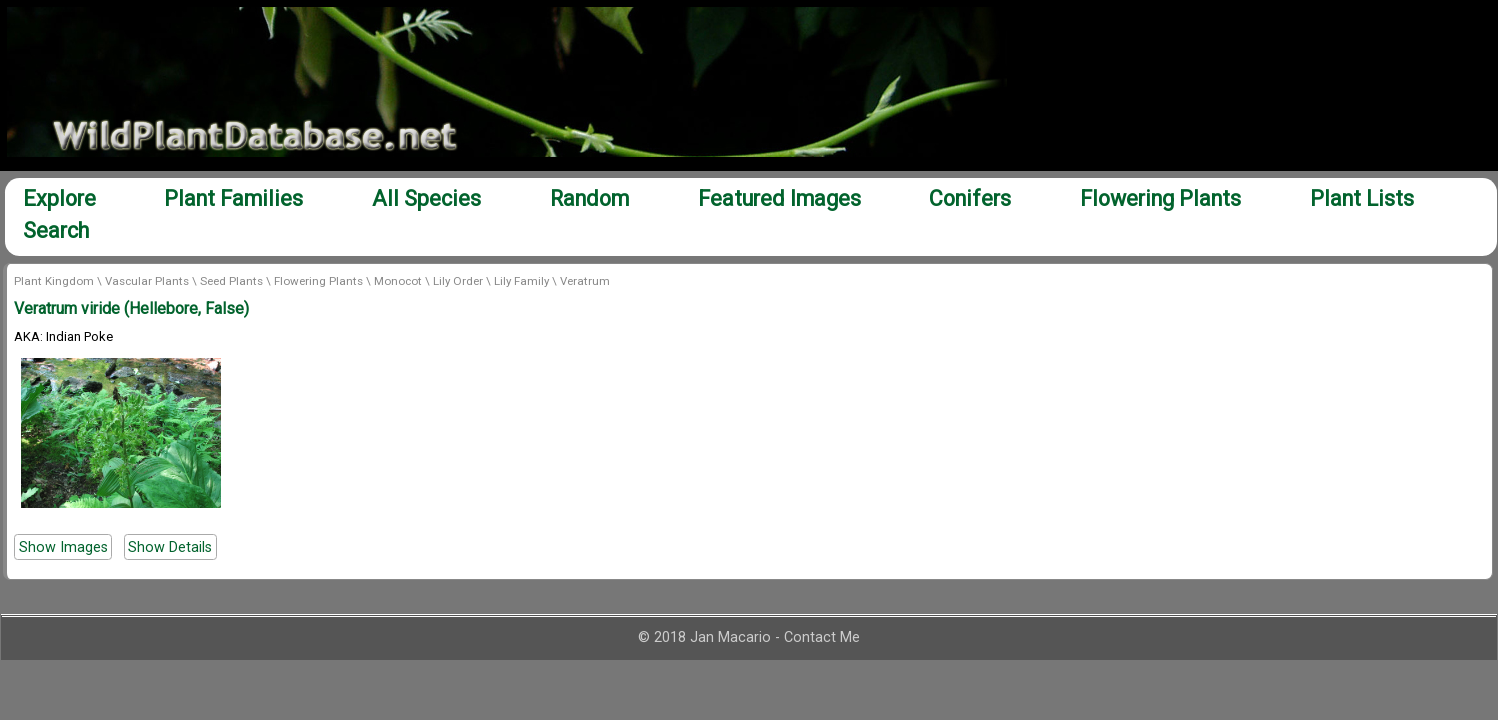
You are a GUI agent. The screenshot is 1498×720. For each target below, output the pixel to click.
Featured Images (779, 198)
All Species (426, 198)
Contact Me (822, 637)
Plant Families (233, 198)
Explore (59, 198)
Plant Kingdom (54, 281)
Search (56, 230)
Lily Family (521, 281)
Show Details (170, 546)
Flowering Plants (1160, 198)
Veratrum (585, 281)
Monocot (398, 281)
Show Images (63, 546)
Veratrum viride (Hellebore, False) (131, 308)
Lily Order (458, 281)
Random (589, 198)
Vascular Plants (147, 281)
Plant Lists (1362, 198)
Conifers (970, 198)
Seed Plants (231, 281)
